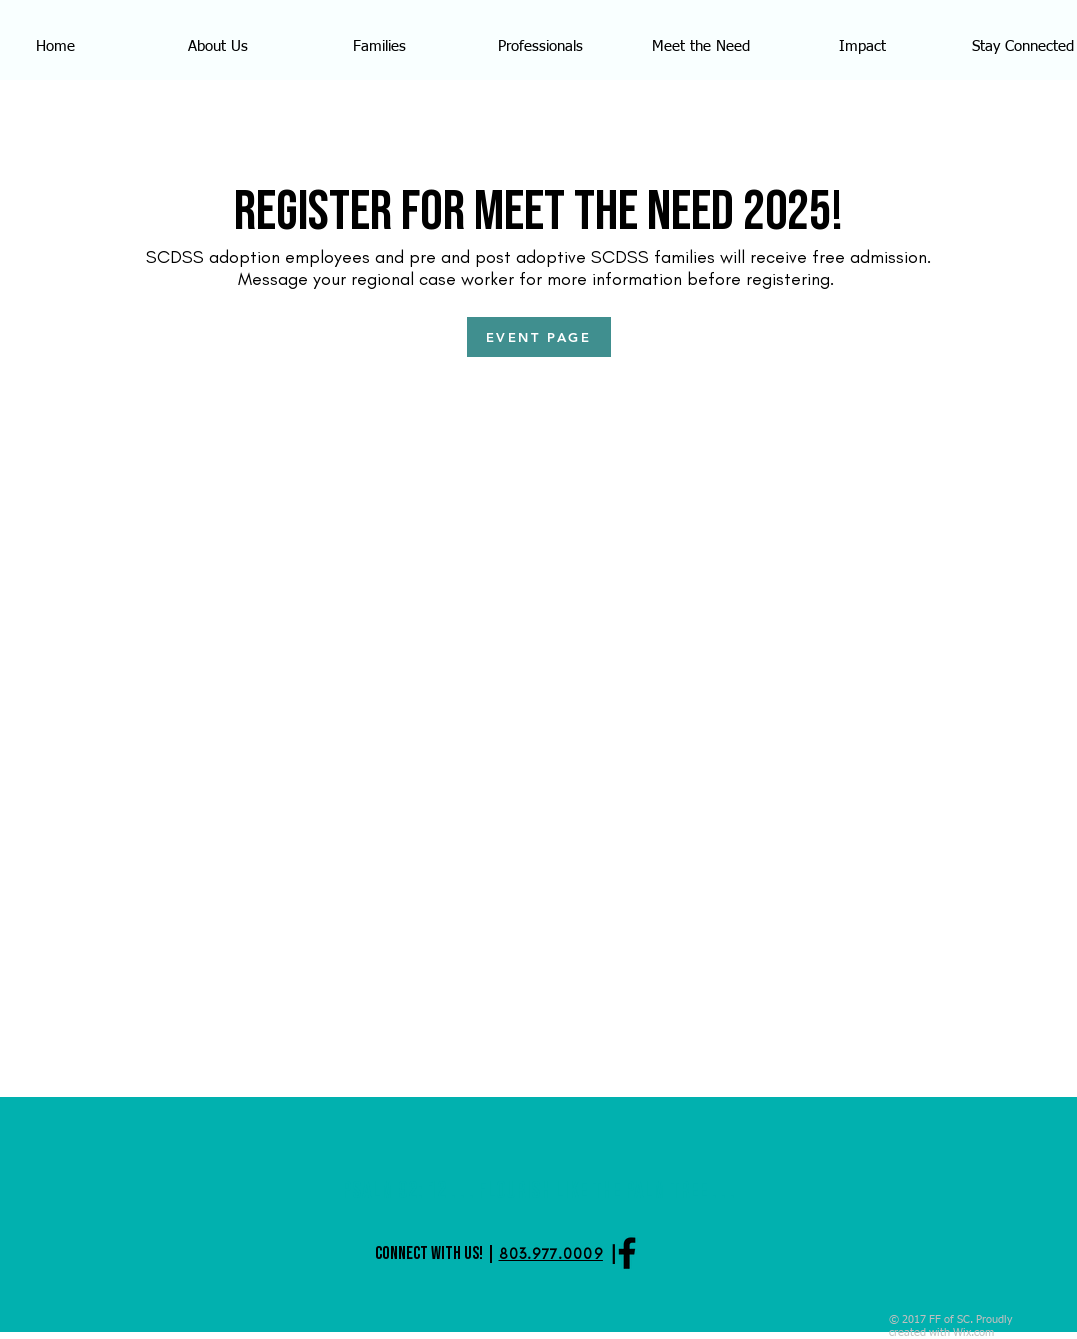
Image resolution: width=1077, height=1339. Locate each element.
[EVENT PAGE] (539, 337)
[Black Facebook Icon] (627, 1253)
